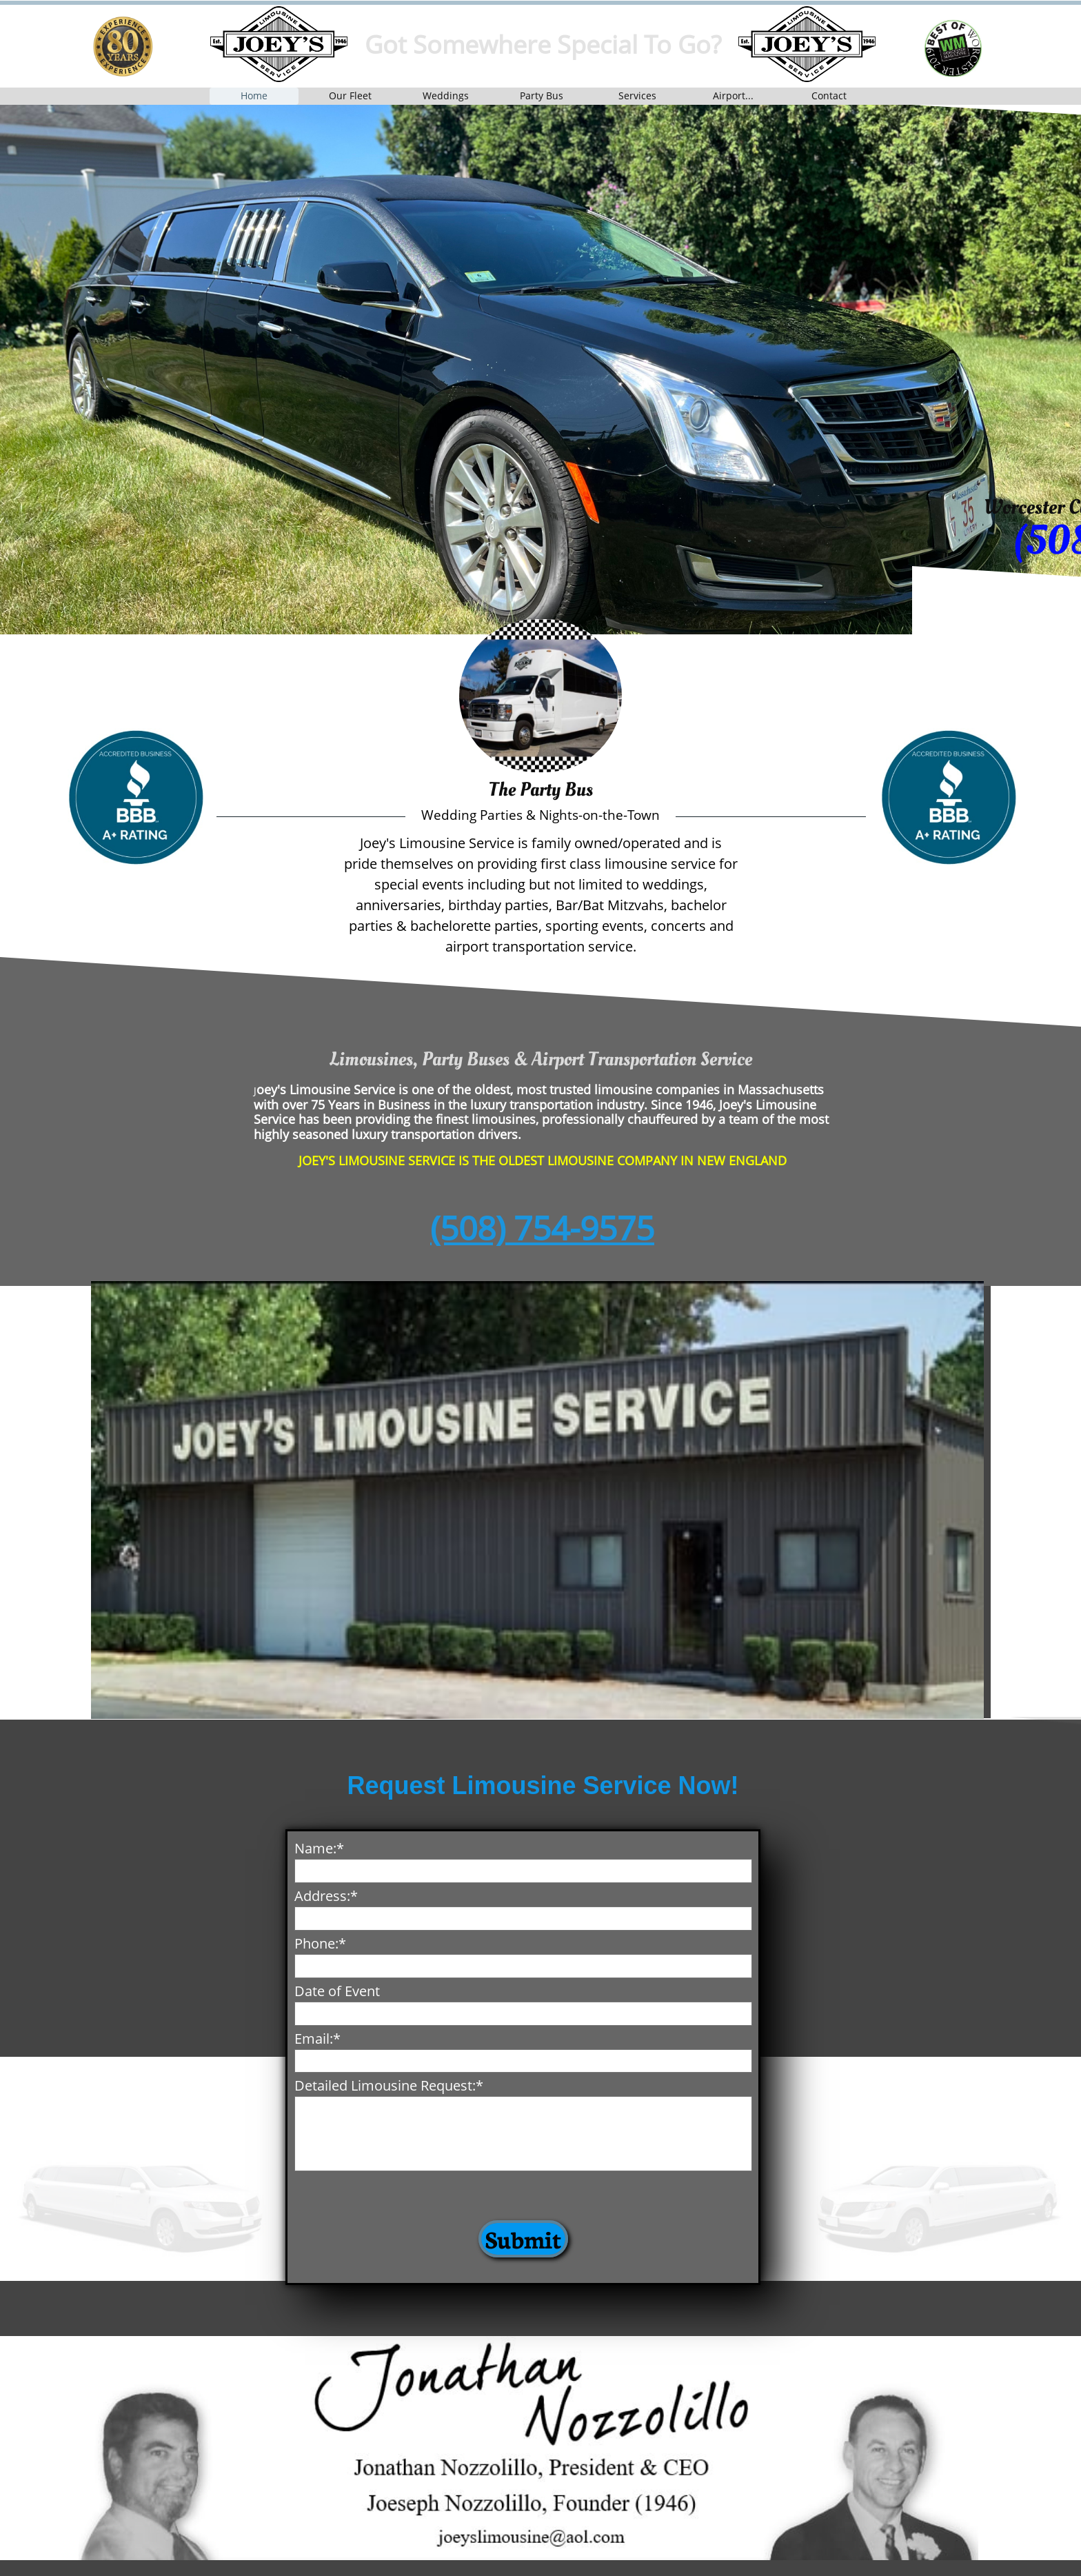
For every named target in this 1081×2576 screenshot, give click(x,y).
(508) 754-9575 (542, 1227)
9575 (318, 541)
